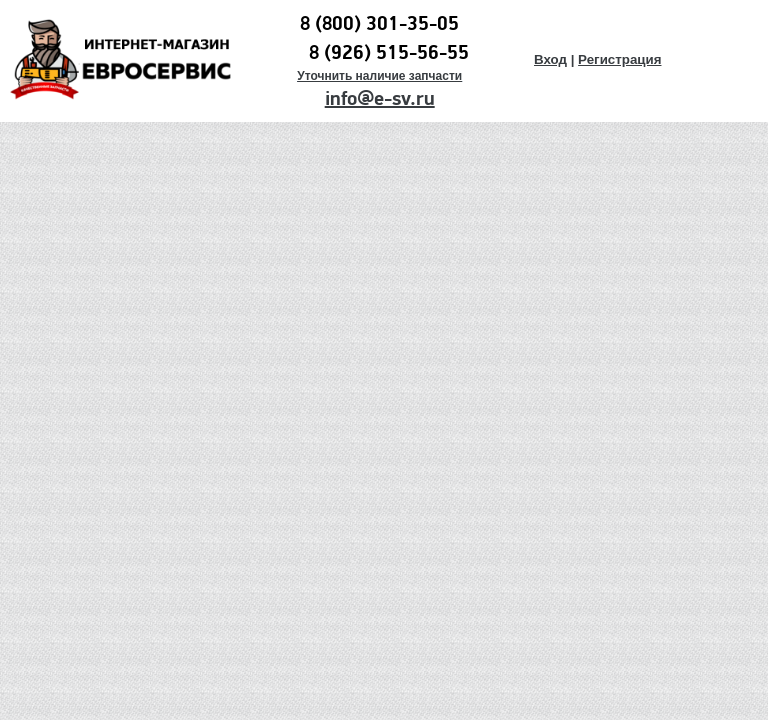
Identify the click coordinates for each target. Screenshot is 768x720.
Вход (550, 59)
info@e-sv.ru (380, 99)
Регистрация (619, 59)
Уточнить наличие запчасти (379, 76)
